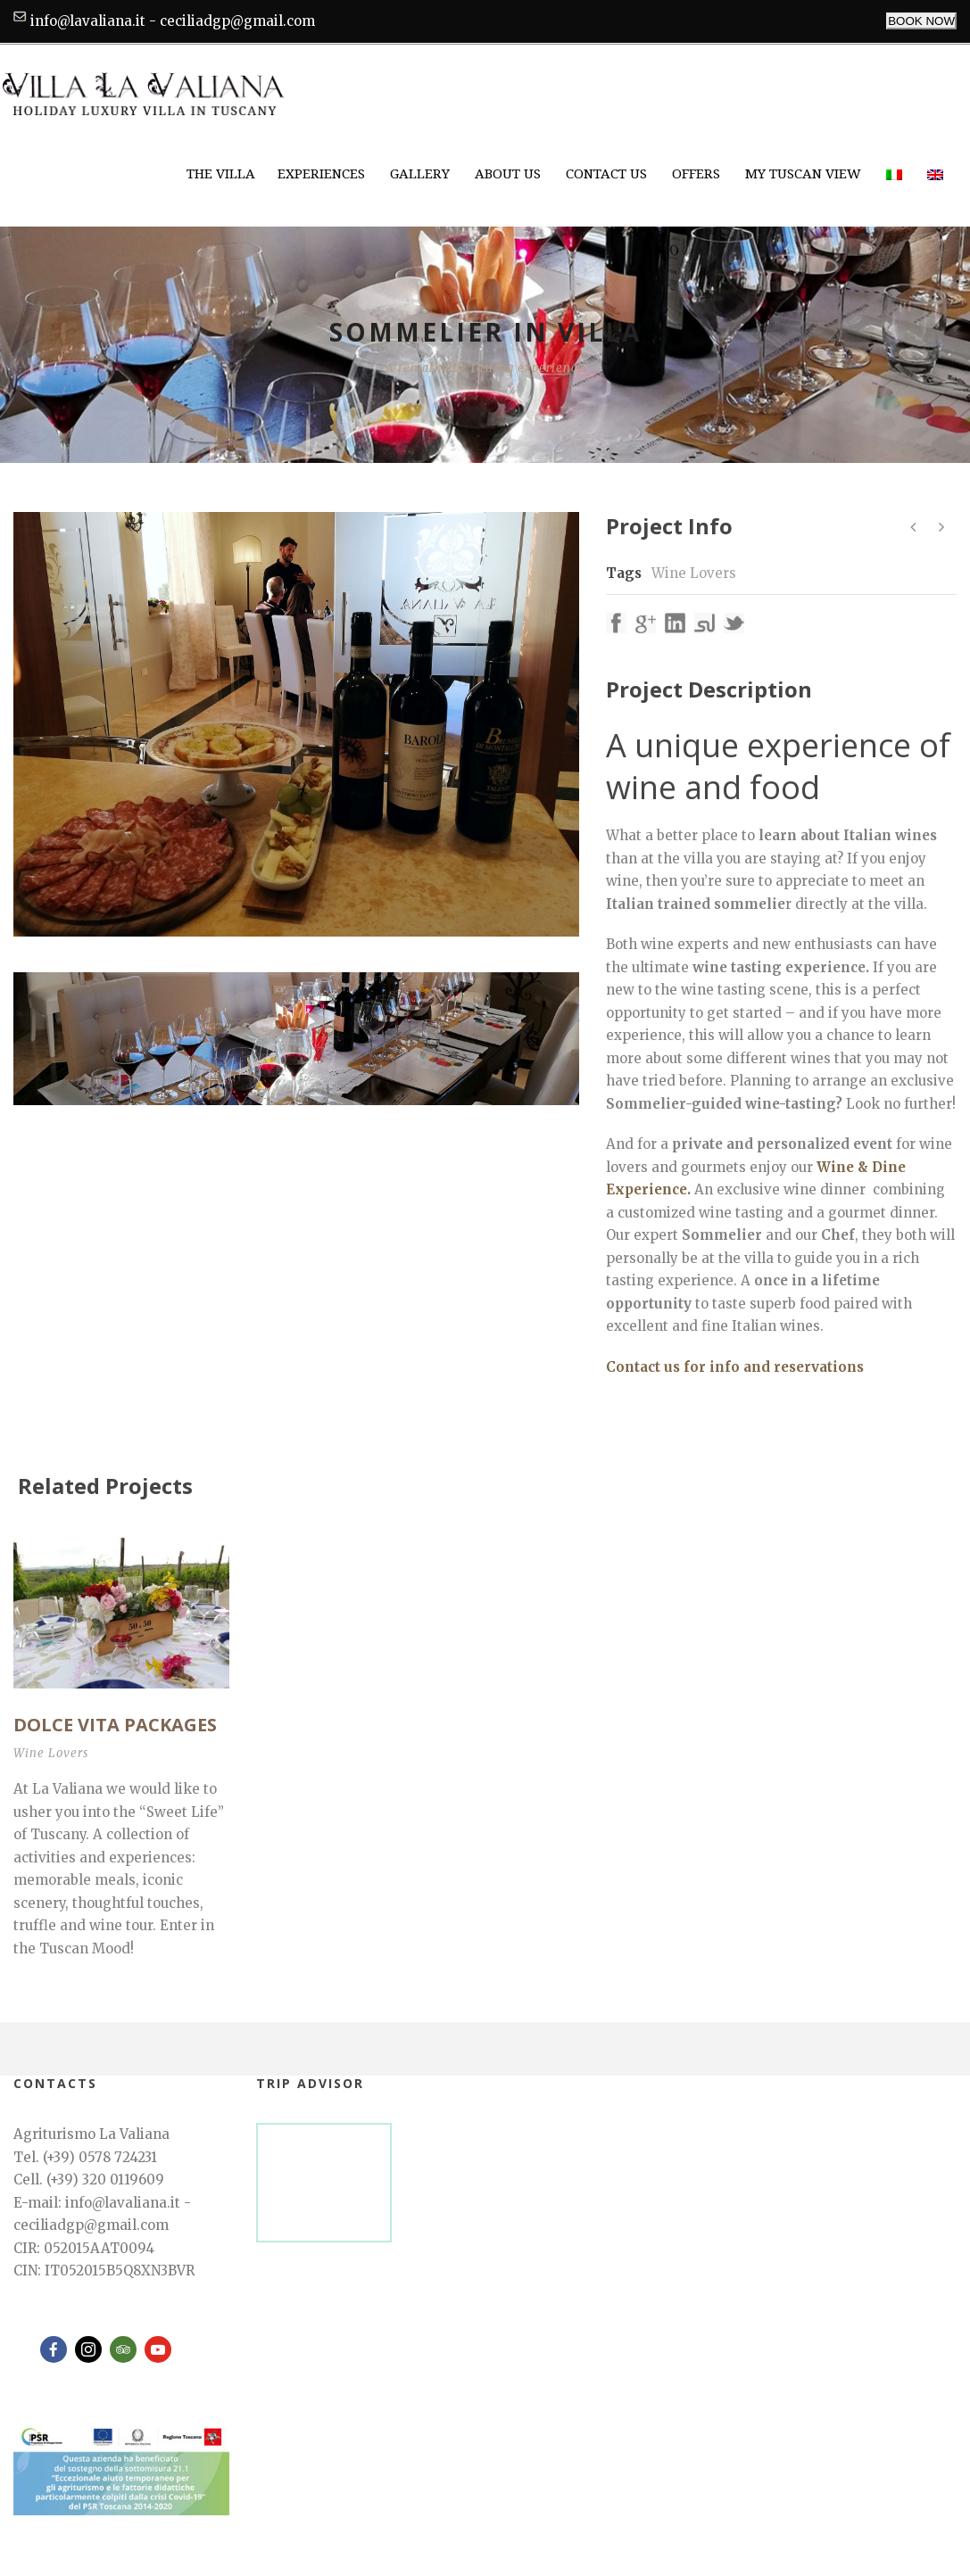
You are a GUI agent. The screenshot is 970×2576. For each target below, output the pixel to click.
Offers (696, 174)
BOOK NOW (921, 21)
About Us (508, 174)
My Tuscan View (803, 174)
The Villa (221, 174)
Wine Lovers (693, 573)
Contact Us (606, 174)
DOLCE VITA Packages (115, 1725)
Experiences (321, 174)
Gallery (420, 174)
